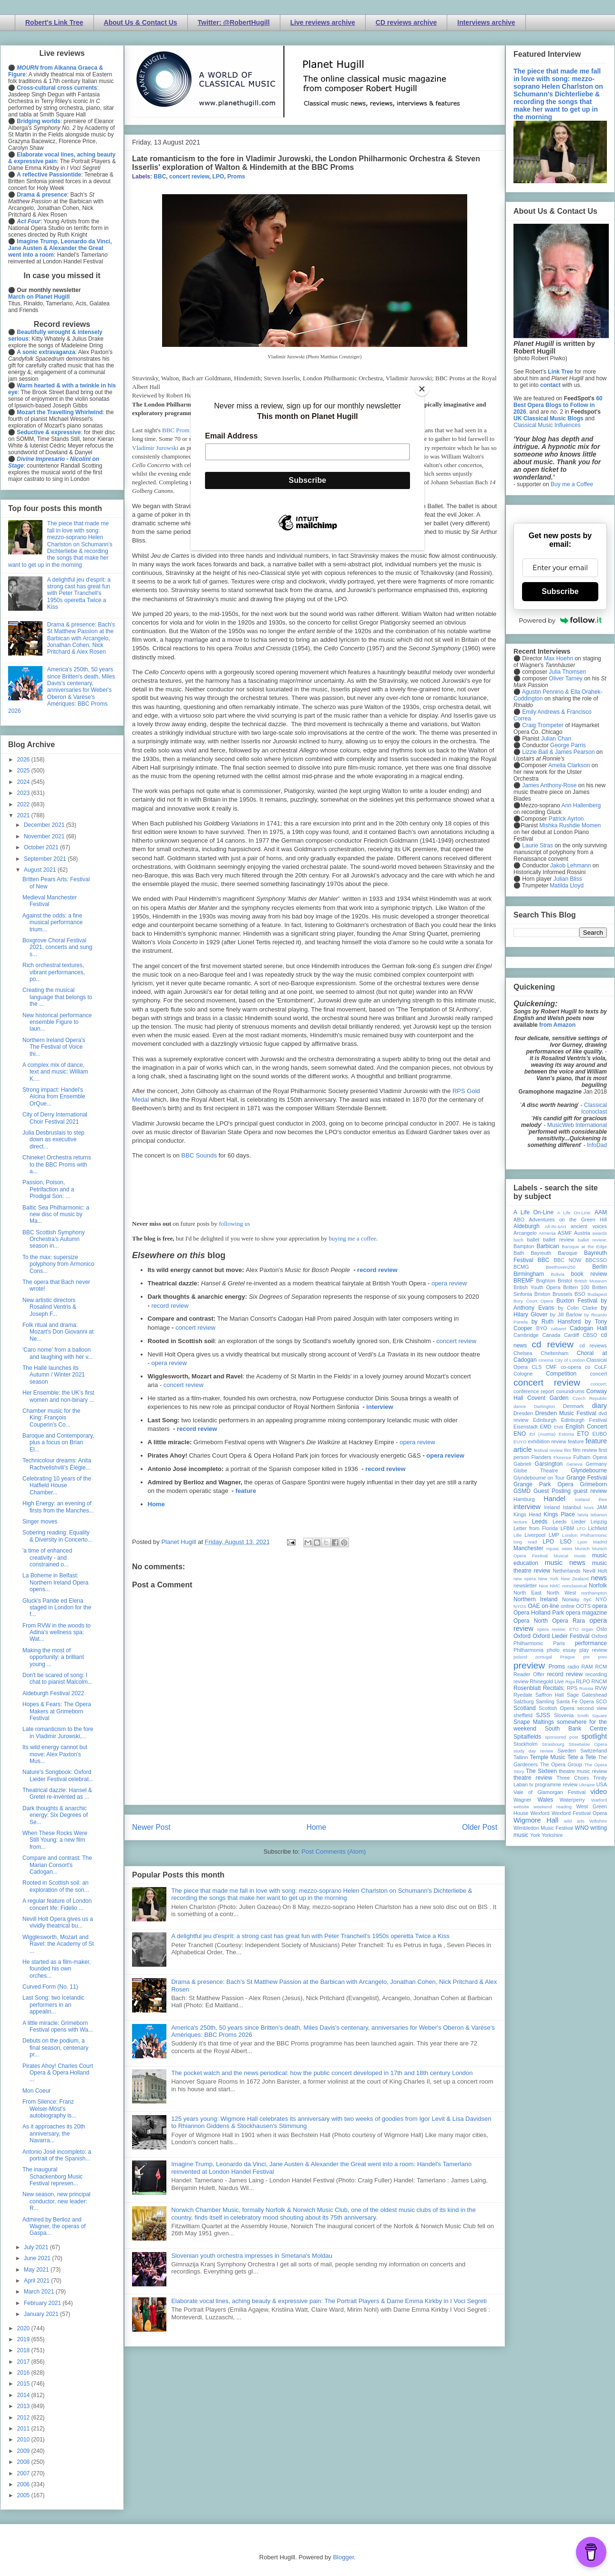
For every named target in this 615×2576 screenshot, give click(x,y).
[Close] (422, 389)
